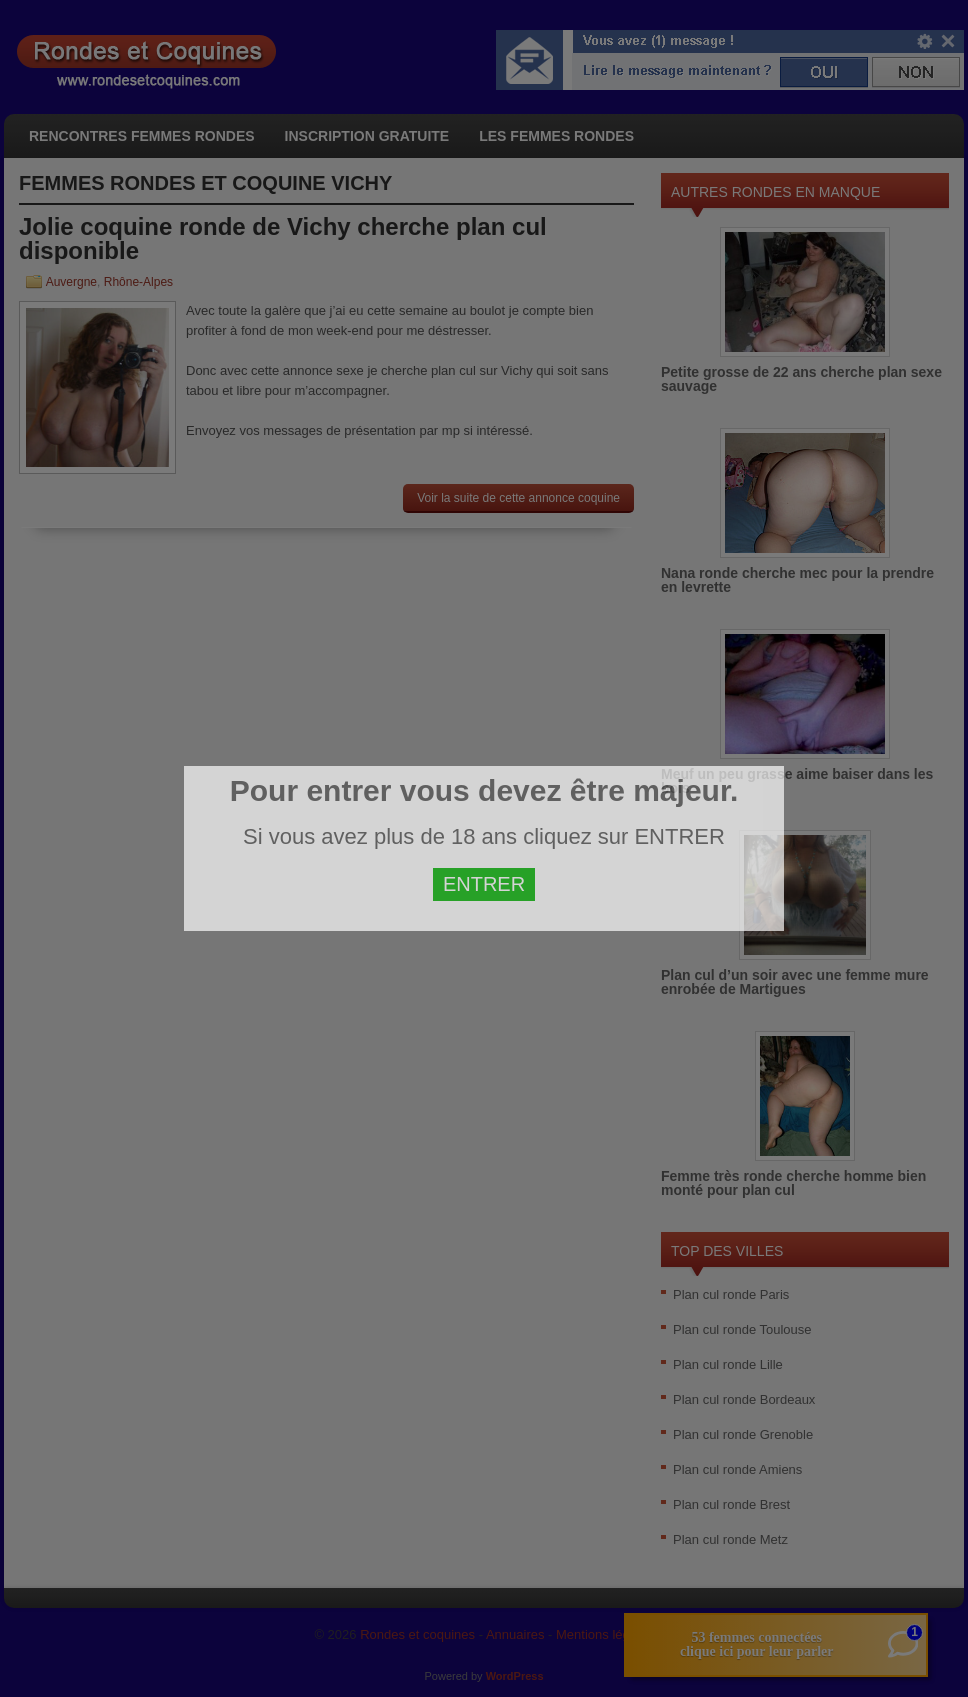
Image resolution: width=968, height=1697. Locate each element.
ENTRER (484, 884)
